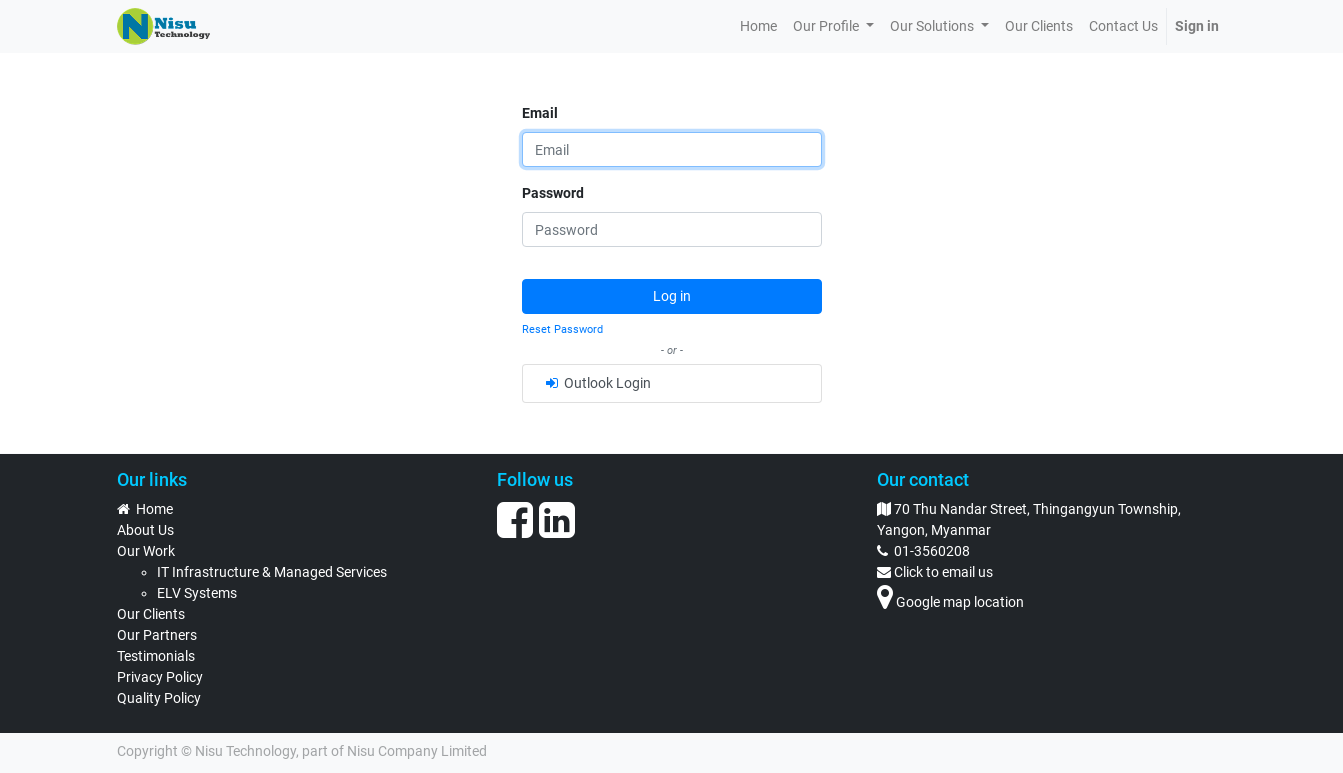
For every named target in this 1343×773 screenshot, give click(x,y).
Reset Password (562, 329)
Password (553, 193)
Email (540, 113)
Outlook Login (597, 383)
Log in (672, 296)
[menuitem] (758, 26)
